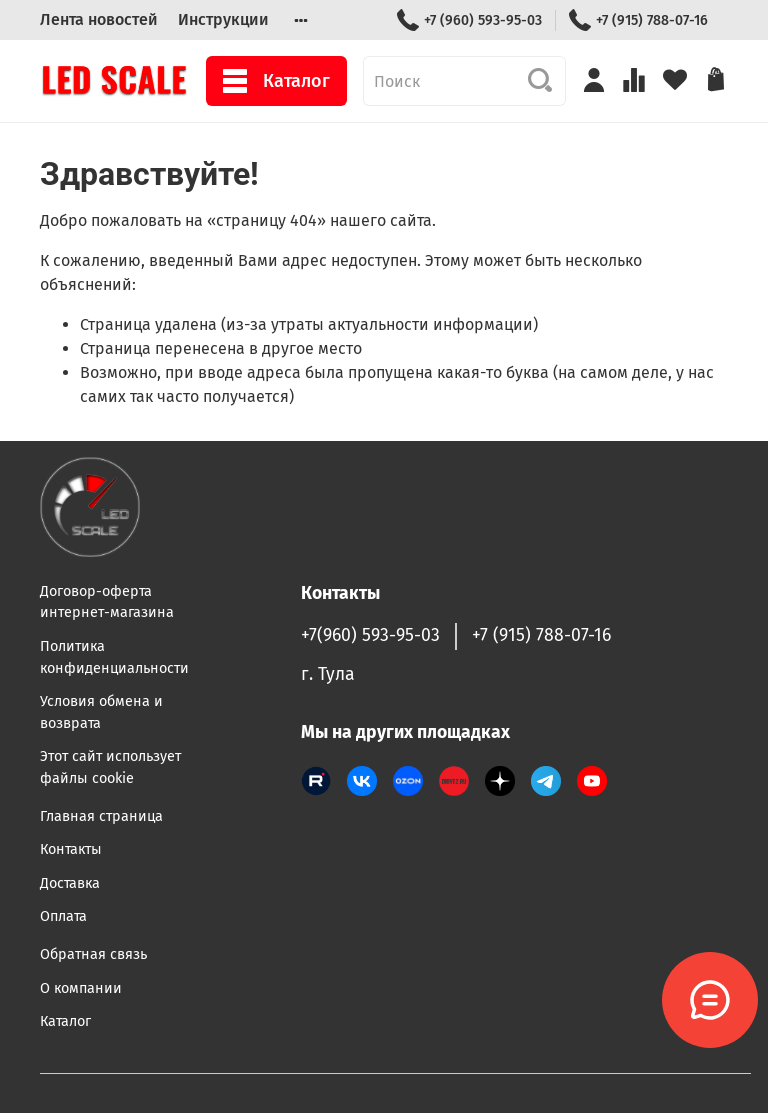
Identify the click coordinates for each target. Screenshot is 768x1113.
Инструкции (223, 19)
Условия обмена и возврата (101, 712)
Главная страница (101, 816)
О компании (81, 988)
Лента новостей (99, 19)
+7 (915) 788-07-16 (638, 20)
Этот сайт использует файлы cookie (110, 767)
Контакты (71, 849)
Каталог (276, 81)
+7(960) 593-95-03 (370, 635)
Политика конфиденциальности (114, 657)
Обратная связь (93, 954)
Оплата (63, 916)
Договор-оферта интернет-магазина (107, 602)
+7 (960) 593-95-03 (469, 20)
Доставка (70, 883)
